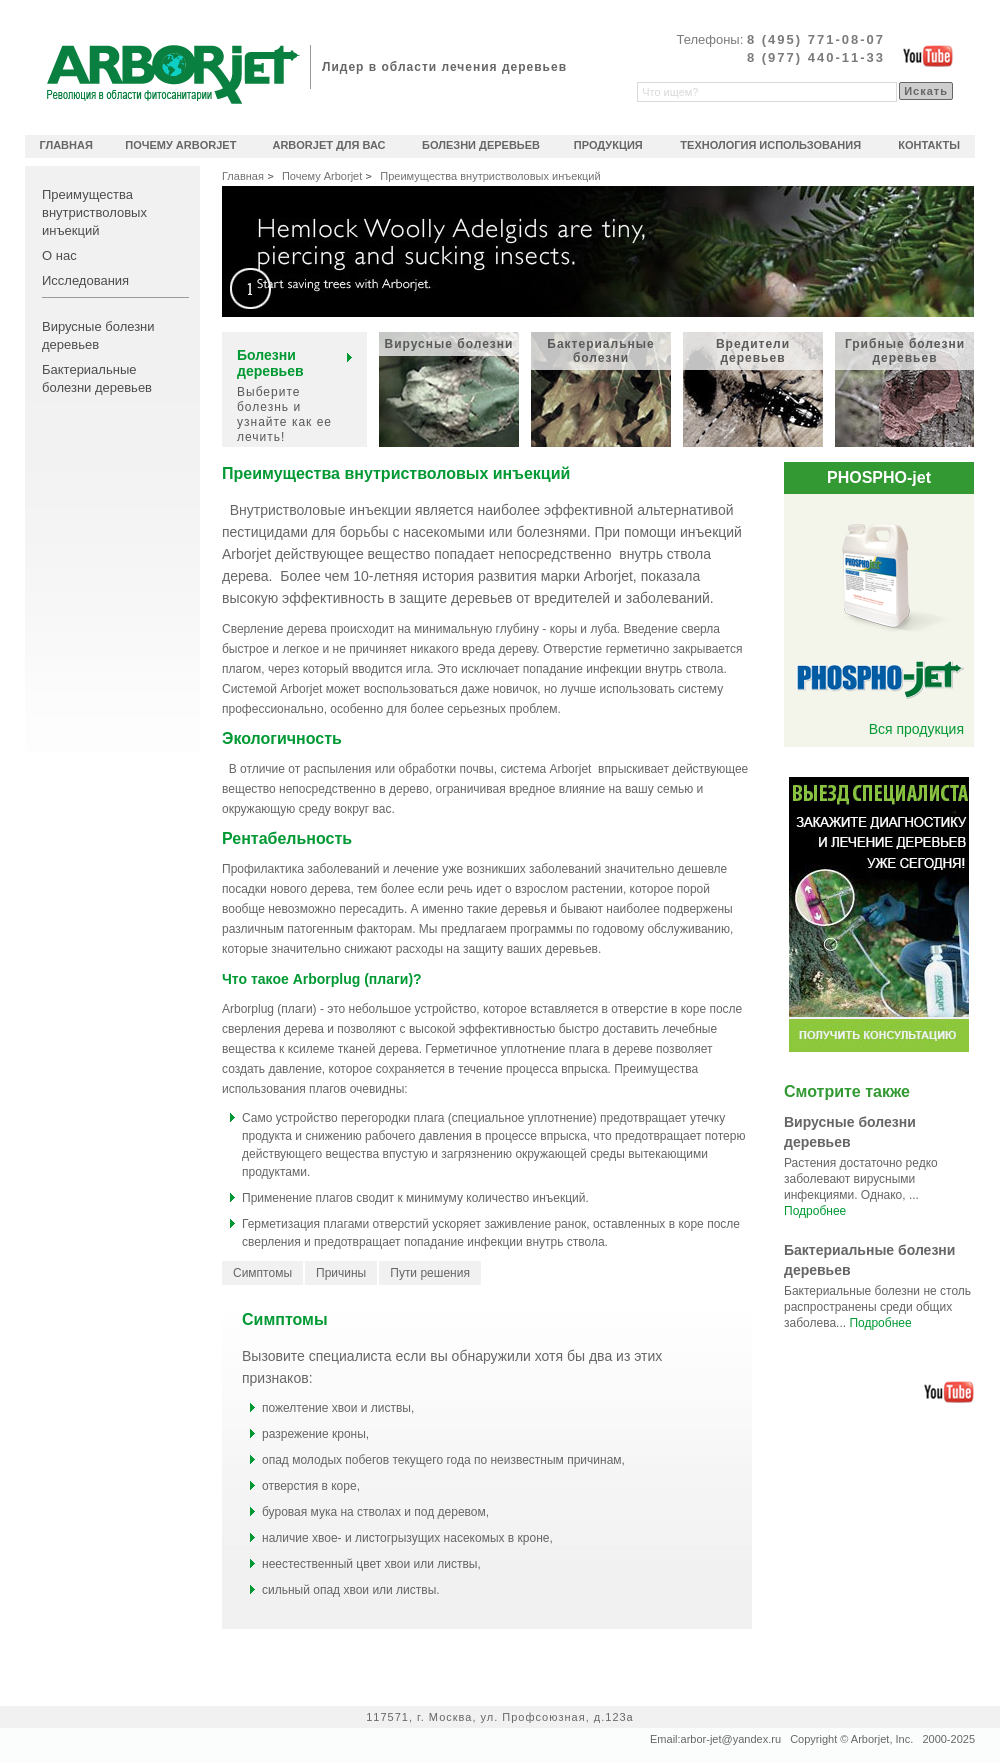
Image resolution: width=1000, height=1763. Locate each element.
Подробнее (815, 1211)
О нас (59, 255)
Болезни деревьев (481, 145)
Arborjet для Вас (328, 145)
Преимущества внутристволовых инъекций (94, 212)
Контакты (929, 145)
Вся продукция (916, 729)
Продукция (608, 145)
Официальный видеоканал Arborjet (928, 56)
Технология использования (770, 145)
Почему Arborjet (322, 176)
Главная (243, 176)
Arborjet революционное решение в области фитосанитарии (173, 74)
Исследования (85, 280)
